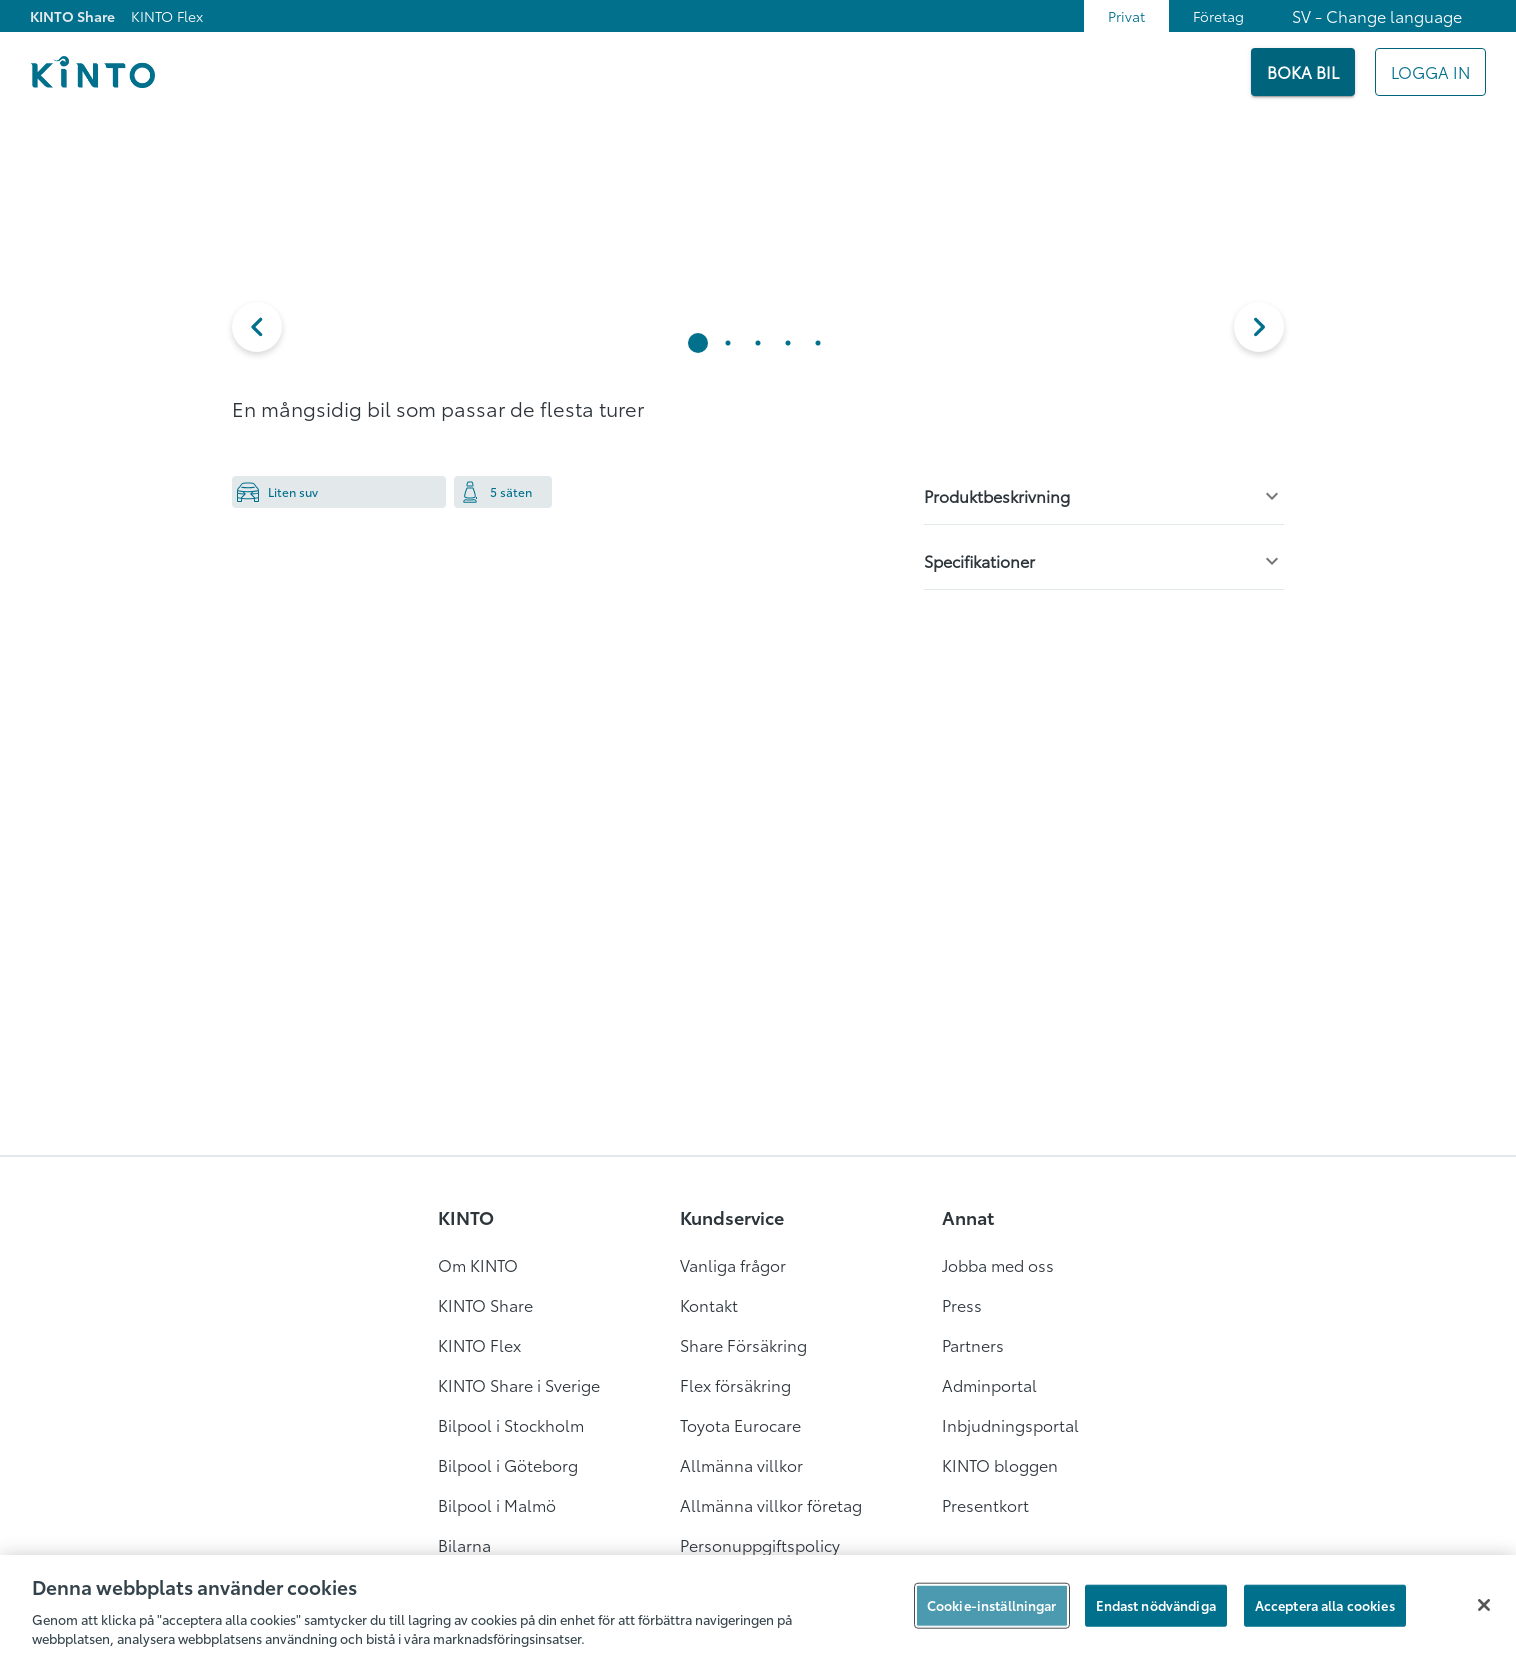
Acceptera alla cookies (1325, 1605)
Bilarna (464, 1544)
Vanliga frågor (733, 1264)
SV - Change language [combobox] (1377, 15)
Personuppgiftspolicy (760, 1544)
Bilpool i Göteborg (508, 1464)
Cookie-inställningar (992, 1605)
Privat (1126, 16)
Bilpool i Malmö (497, 1504)
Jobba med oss (998, 1264)
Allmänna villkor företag (771, 1504)
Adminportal (989, 1384)
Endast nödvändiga (1156, 1605)
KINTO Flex (167, 16)
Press (962, 1304)
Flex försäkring (735, 1384)
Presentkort (985, 1504)
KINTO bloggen (1000, 1464)
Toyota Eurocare (740, 1424)
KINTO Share (72, 16)
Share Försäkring (743, 1344)
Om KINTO (478, 1264)
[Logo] (92, 72)
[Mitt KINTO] (1430, 72)
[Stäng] (1484, 1605)
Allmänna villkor (741, 1464)
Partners (973, 1344)
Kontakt (709, 1304)
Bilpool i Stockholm (511, 1424)
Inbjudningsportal (1010, 1424)
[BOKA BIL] (1303, 72)
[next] (1259, 327)
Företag (1218, 16)
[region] (758, 1607)
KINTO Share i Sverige (519, 1384)
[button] (257, 327)
